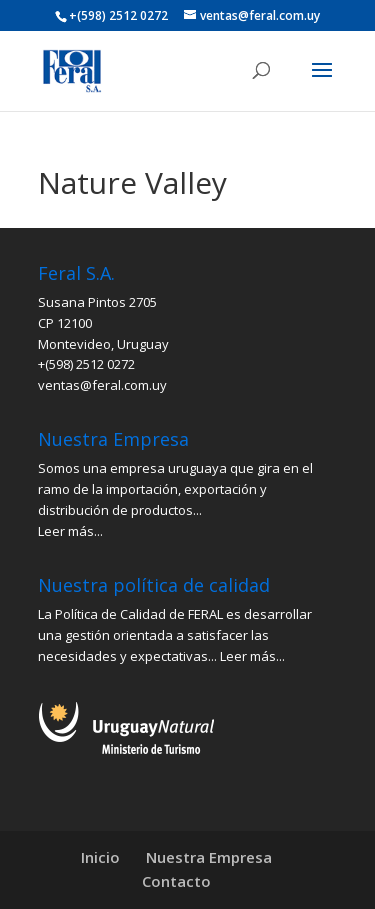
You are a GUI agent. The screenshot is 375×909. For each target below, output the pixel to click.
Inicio (100, 857)
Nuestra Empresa (209, 857)
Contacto (176, 881)
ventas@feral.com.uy (102, 385)
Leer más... (70, 531)
